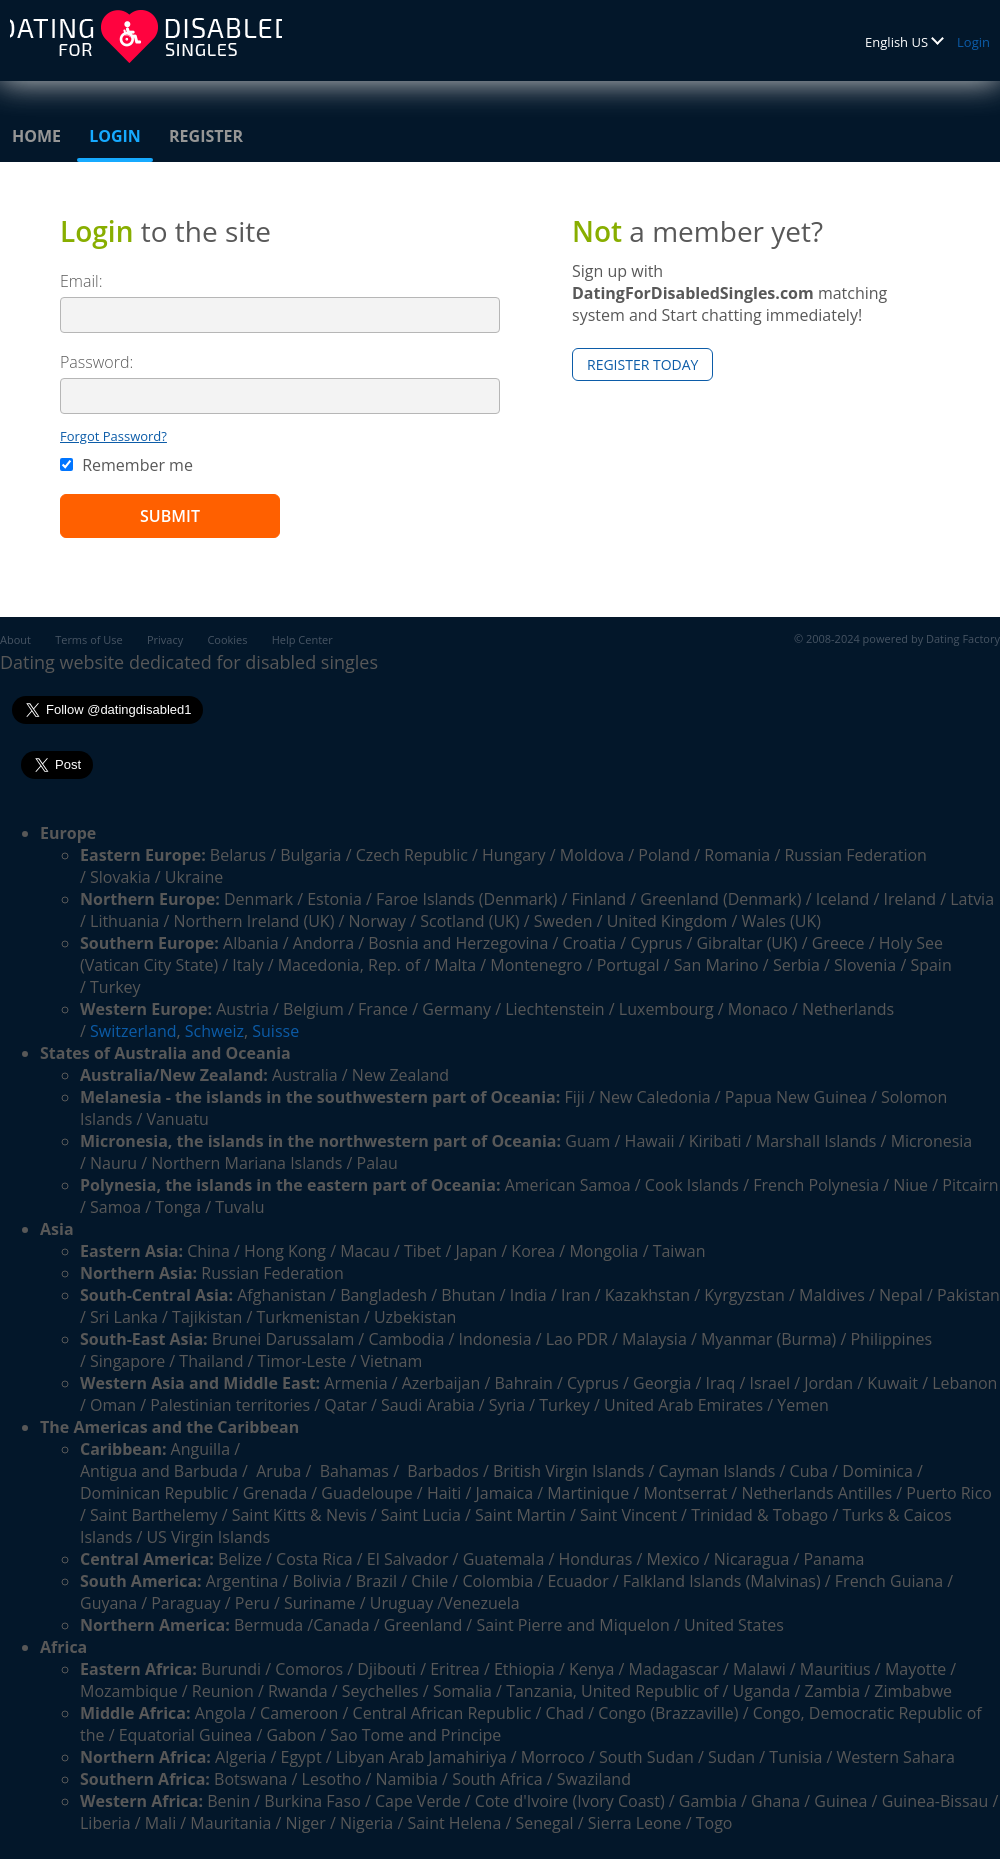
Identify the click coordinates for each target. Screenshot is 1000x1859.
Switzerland (133, 1031)
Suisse (275, 1031)
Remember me (126, 465)
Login (973, 42)
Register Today (642, 364)
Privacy (165, 639)
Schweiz (214, 1031)
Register (206, 136)
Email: (81, 281)
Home (36, 136)
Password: (96, 362)
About (15, 639)
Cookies (227, 639)
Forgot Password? (113, 436)
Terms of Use (89, 639)
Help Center (302, 639)
